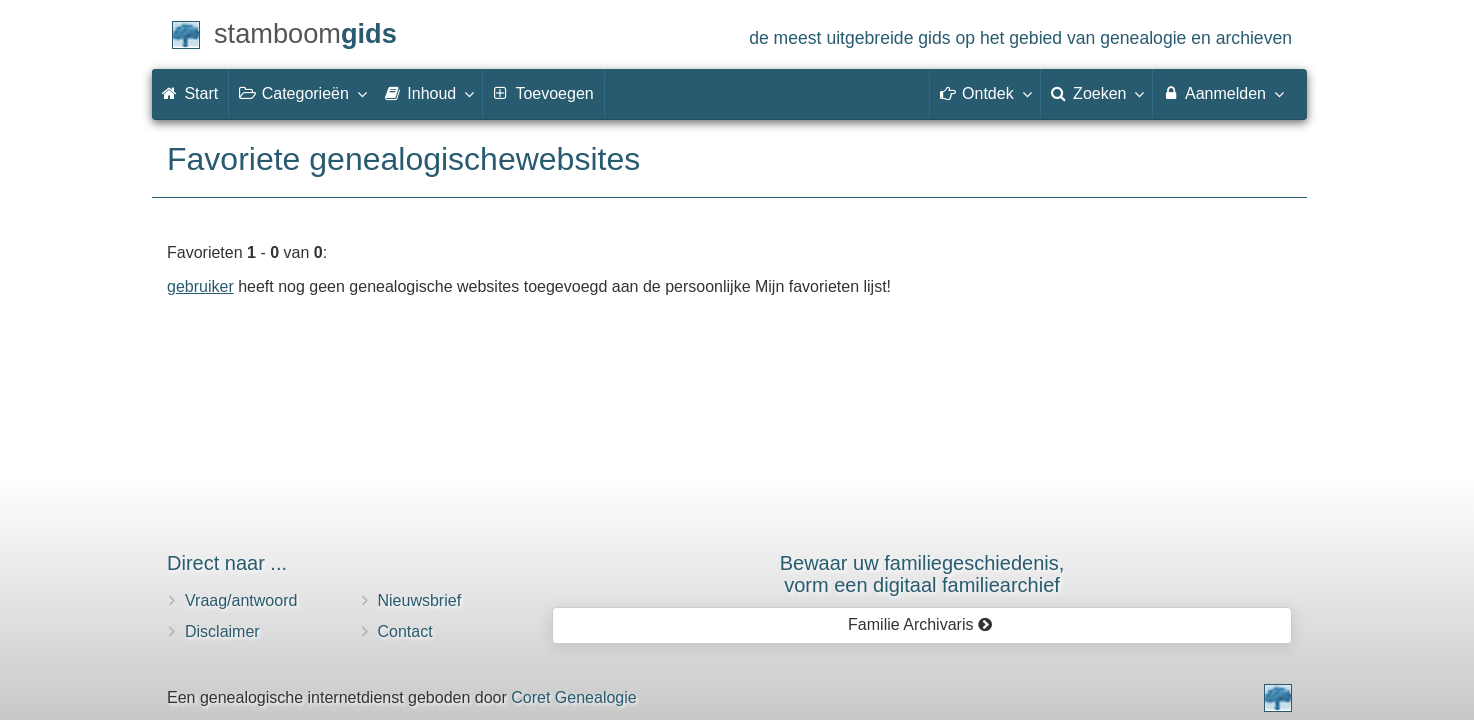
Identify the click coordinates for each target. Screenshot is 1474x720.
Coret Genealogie (573, 697)
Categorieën (302, 93)
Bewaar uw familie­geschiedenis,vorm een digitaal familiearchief (922, 574)
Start (190, 93)
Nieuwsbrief (420, 600)
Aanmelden (1222, 93)
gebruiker (200, 286)
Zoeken (1097, 93)
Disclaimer (222, 631)
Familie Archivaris (920, 624)
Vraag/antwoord (241, 600)
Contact (405, 631)
